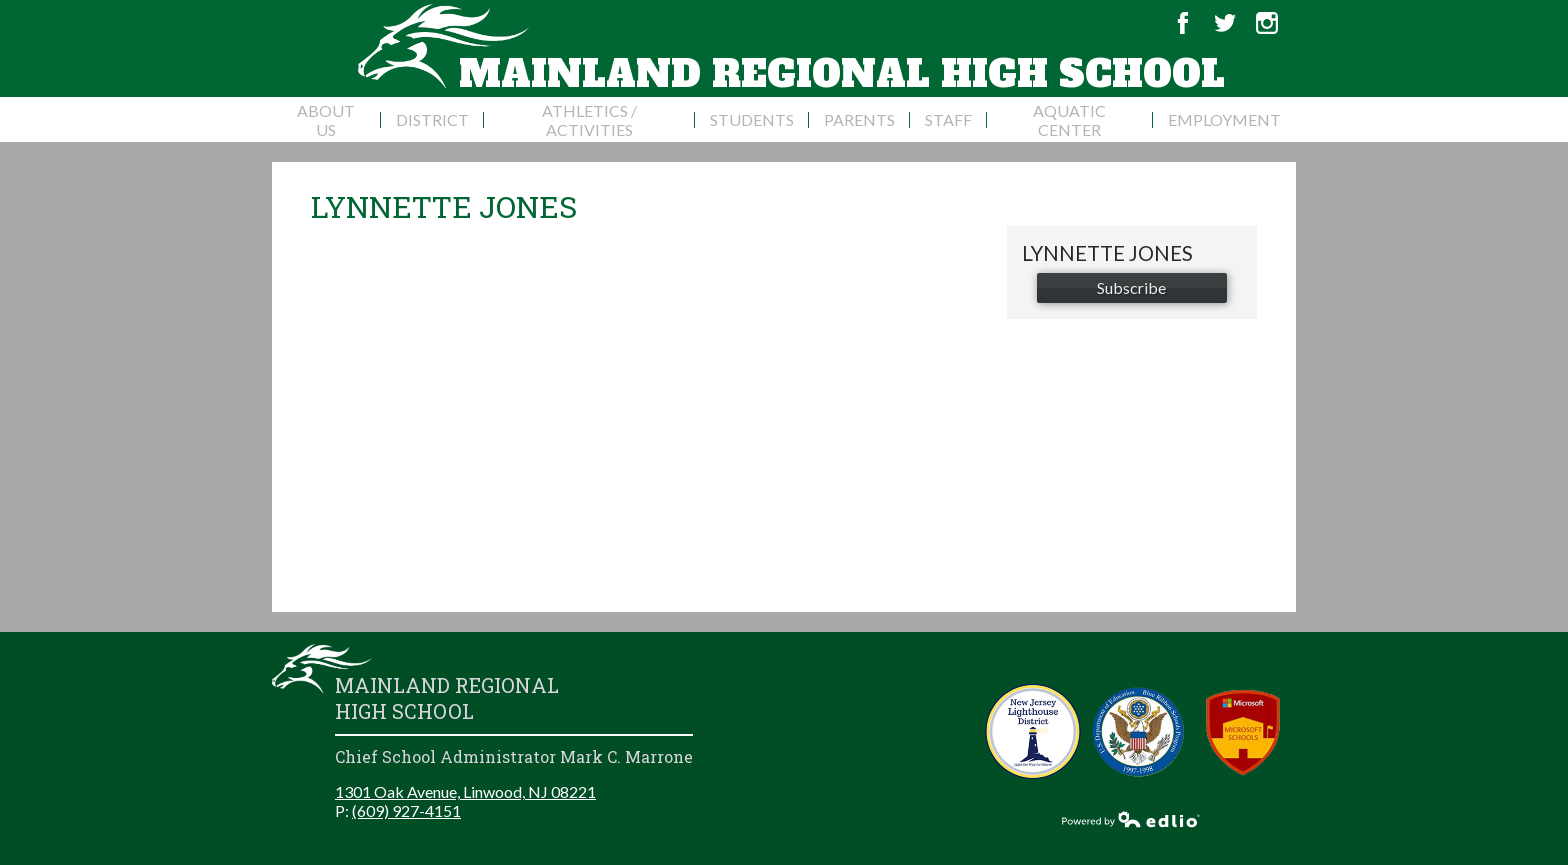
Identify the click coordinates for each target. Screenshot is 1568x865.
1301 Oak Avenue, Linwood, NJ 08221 (465, 791)
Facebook (1183, 23)
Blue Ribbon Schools (1138, 731)
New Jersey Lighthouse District (1033, 731)
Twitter (1225, 23)
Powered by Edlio (1131, 819)
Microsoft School (1243, 731)
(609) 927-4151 (406, 810)
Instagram (1267, 23)
